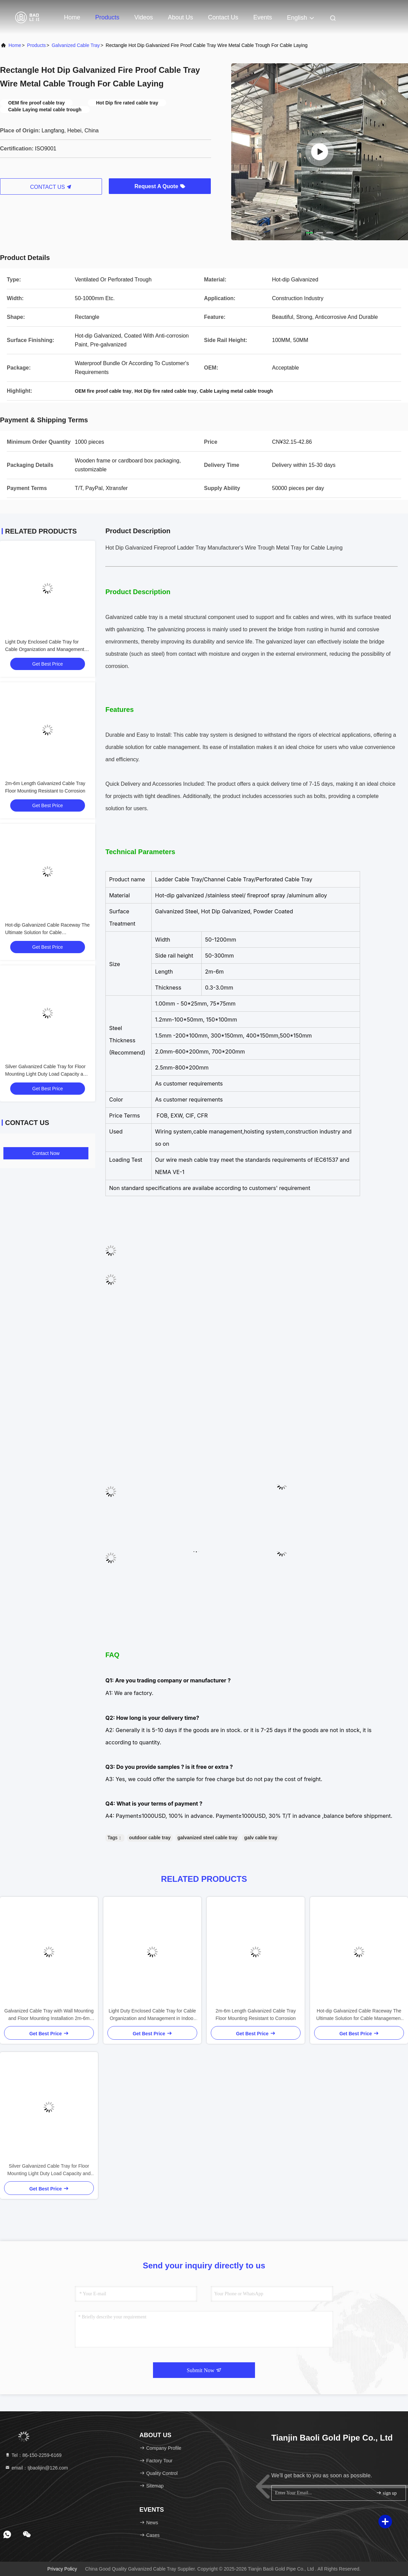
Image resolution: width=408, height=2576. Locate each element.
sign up (386, 2493)
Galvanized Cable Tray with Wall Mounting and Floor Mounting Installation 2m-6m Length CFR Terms (49, 2015)
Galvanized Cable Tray (76, 45)
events (262, 17)
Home (72, 17)
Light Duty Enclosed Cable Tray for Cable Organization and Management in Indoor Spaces (47, 649)
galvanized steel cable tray (207, 1837)
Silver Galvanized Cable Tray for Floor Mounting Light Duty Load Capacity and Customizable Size (46, 1074)
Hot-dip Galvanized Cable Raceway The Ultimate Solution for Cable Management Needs (47, 932)
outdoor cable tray (150, 1837)
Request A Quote (159, 186)
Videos (143, 17)
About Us (180, 17)
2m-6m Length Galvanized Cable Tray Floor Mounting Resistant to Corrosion (256, 2014)
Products (107, 17)
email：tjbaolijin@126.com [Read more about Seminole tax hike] (36, 2468)
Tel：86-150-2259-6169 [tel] (33, 2455)
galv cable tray (260, 1837)
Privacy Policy (62, 2569)
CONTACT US (51, 187)
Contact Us (223, 17)
